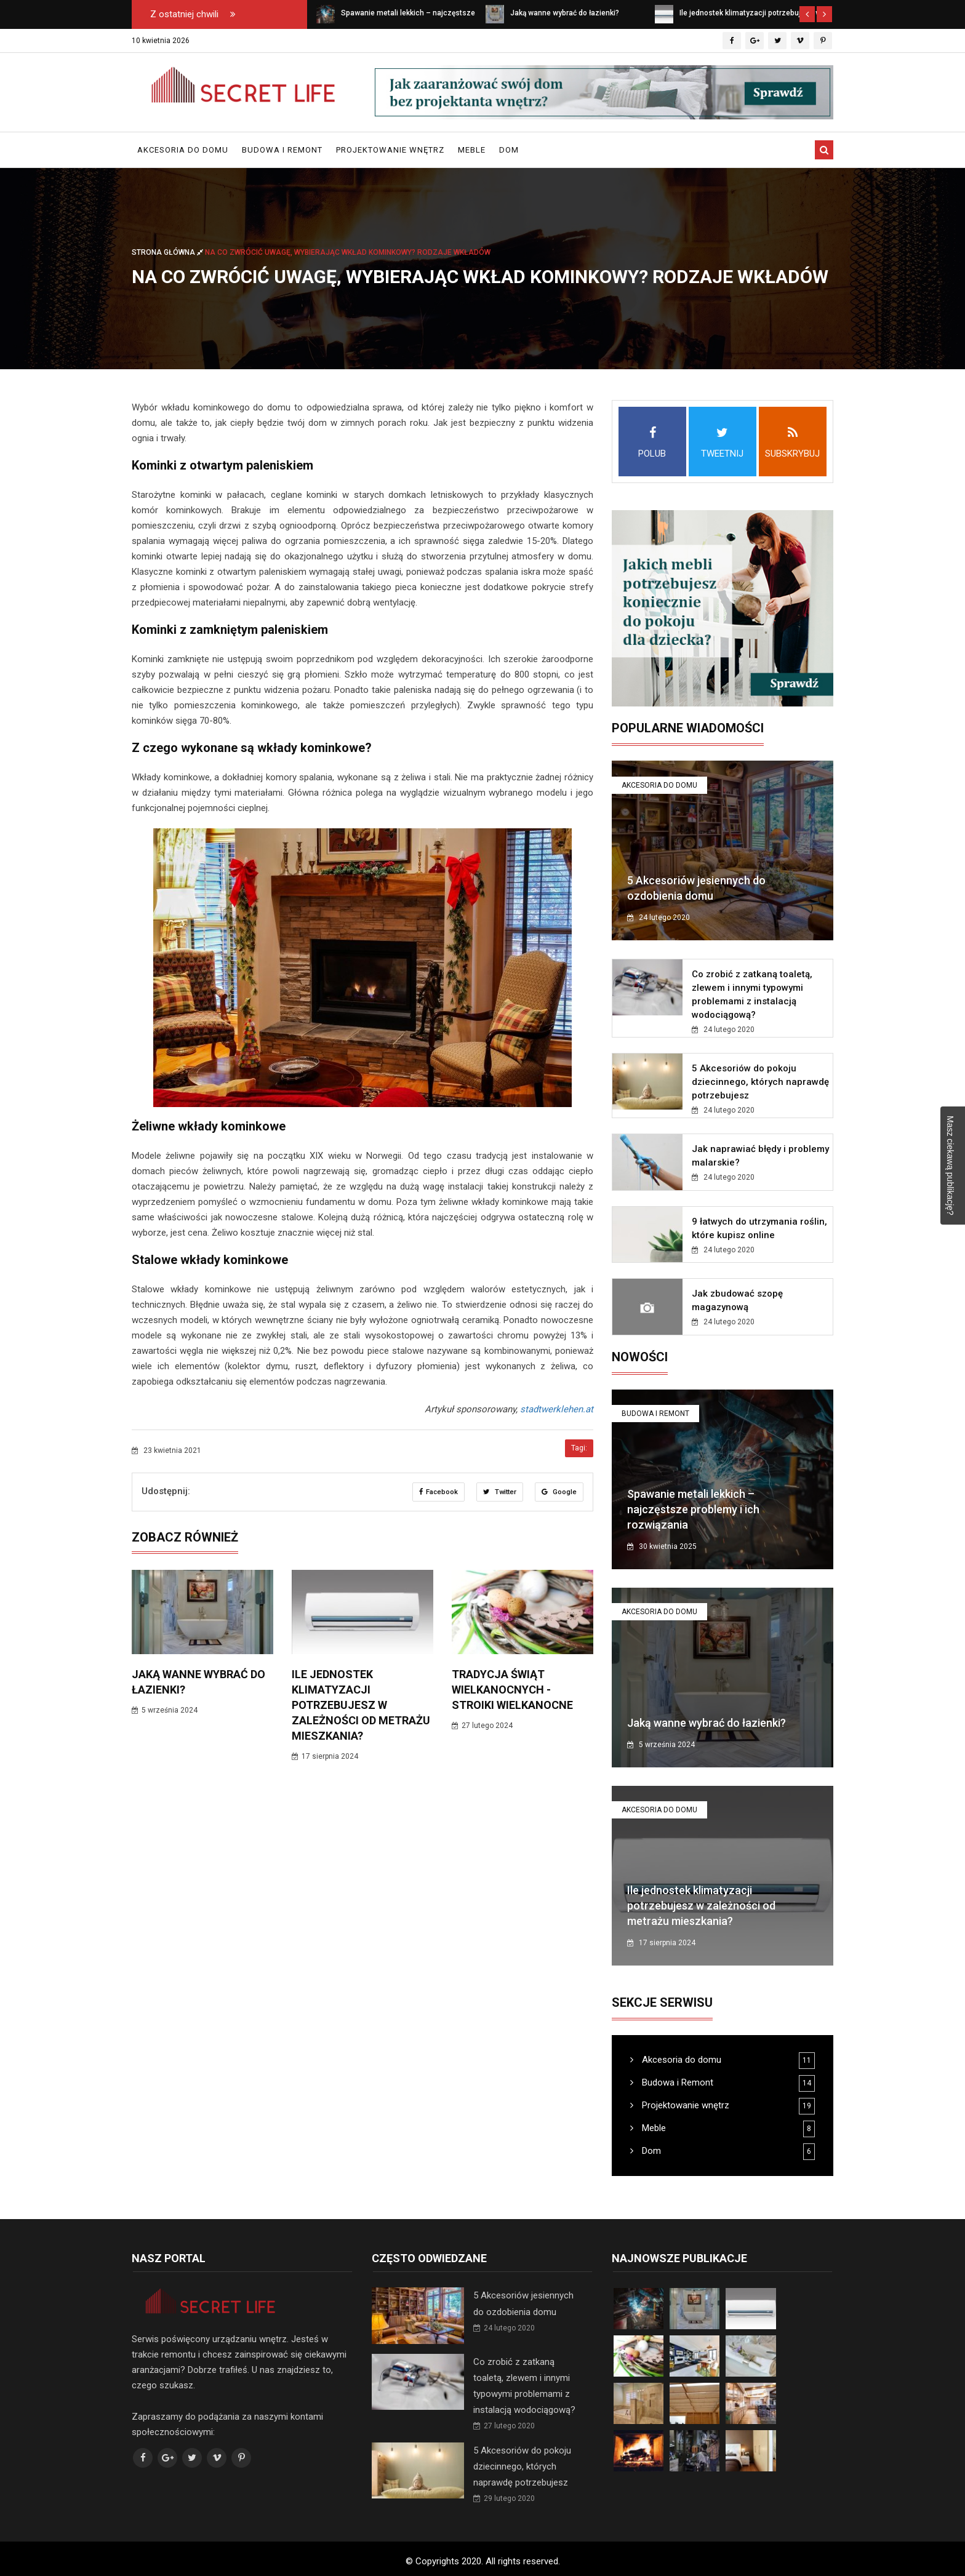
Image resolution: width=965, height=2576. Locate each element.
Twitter (498, 1491)
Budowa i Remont (282, 149)
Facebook (435, 1491)
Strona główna (168, 252)
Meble (472, 149)
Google (559, 1491)
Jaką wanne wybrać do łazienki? (706, 1722)
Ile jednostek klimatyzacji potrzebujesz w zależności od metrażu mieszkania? (361, 1705)
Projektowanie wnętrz (390, 149)
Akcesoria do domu (182, 149)
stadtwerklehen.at (556, 1409)
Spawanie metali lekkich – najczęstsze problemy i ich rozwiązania (693, 1509)
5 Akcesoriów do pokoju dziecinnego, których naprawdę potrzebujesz (760, 1082)
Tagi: (579, 1448)
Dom (509, 149)
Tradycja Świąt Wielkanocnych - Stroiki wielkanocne (512, 1689)
